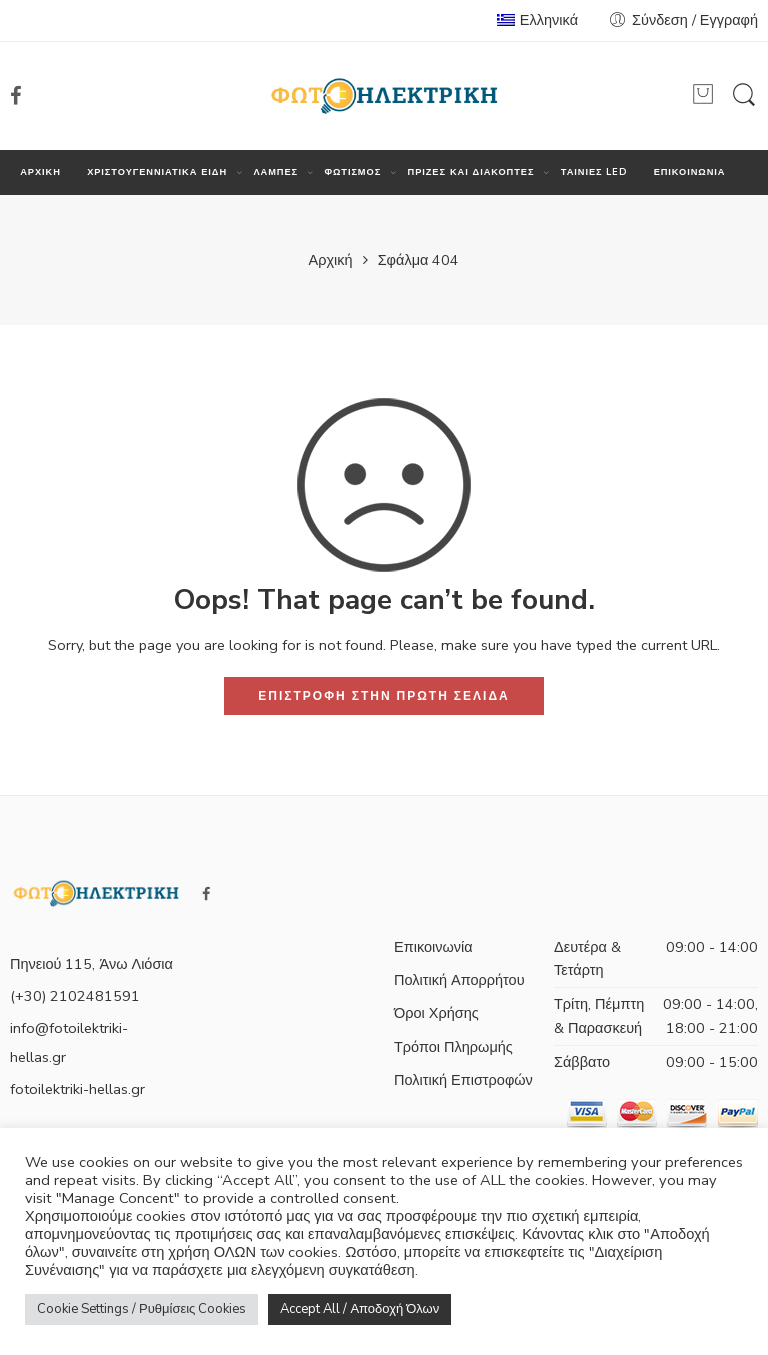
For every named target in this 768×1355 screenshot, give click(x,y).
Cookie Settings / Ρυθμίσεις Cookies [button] (141, 1309)
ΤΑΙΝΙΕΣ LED (594, 172)
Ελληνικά (537, 20)
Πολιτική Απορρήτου (459, 980)
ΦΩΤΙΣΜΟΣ (352, 172)
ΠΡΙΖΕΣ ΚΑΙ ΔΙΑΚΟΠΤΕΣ (471, 172)
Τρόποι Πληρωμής (453, 1047)
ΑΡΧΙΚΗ (40, 172)
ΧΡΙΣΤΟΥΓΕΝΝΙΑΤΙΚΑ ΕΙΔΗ (157, 172)
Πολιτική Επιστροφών (463, 1080)
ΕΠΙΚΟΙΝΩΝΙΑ (690, 172)
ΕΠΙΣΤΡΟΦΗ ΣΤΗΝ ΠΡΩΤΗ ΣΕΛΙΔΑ (383, 696)
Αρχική (331, 260)
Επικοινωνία (433, 947)
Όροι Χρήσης (436, 1013)
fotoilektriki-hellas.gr (77, 1089)
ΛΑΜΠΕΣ (275, 172)
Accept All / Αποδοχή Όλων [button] (359, 1309)
